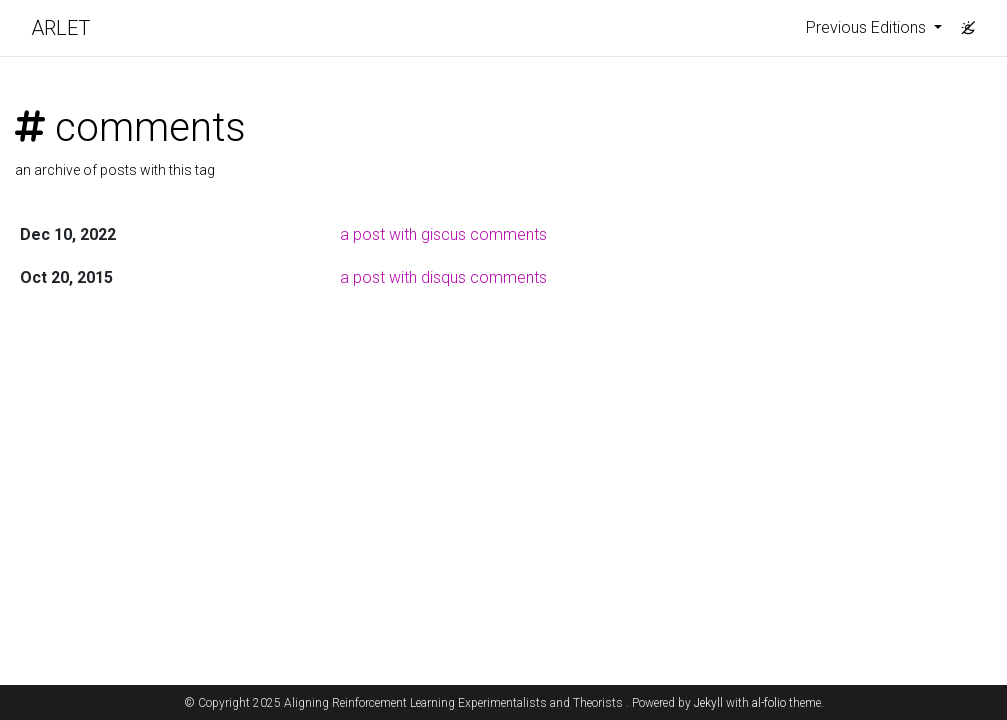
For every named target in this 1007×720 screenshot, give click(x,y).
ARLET (60, 28)
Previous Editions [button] (868, 27)
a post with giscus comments (443, 234)
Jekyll (708, 703)
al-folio (769, 703)
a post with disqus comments (443, 277)
